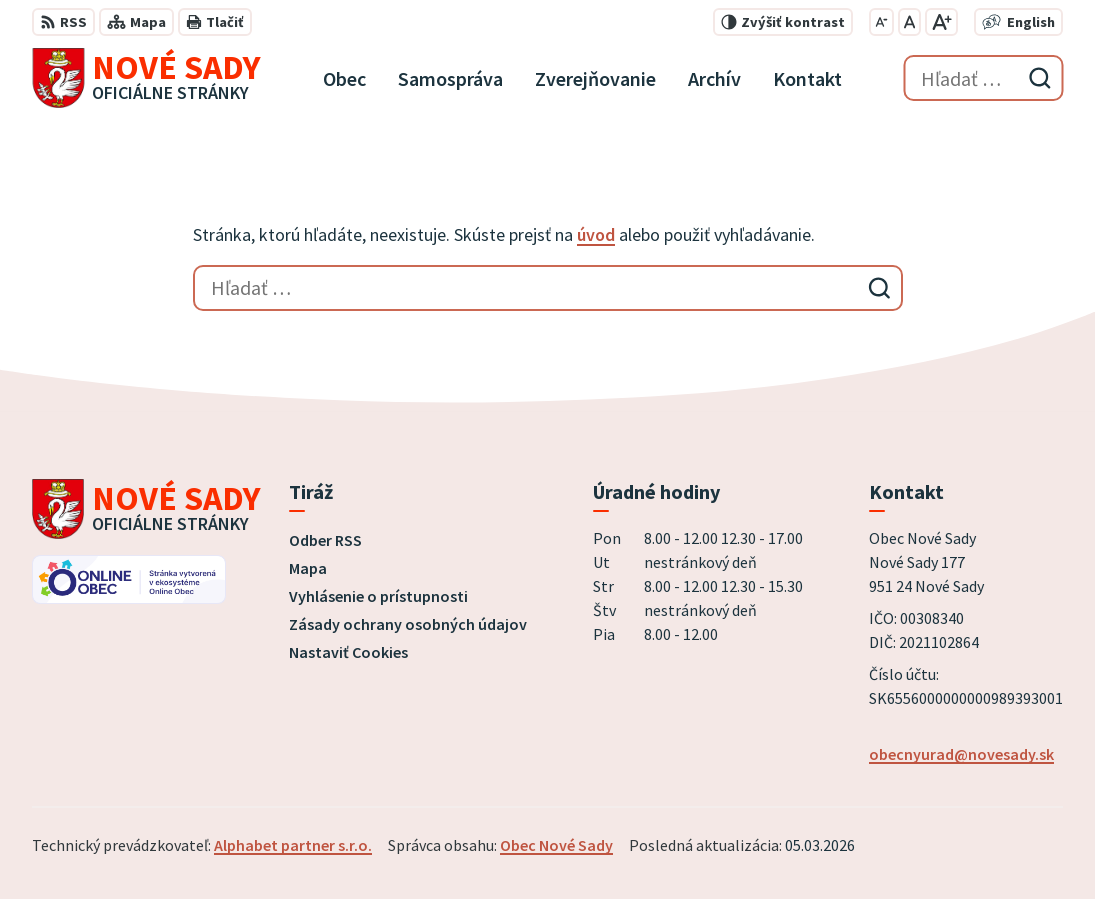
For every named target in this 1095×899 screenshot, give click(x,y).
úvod (596, 234)
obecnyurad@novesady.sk (961, 754)
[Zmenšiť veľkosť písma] (881, 22)
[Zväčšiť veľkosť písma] (941, 22)
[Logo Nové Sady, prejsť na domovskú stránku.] (146, 78)
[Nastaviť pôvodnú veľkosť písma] (909, 22)
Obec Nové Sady (556, 845)
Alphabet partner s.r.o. (293, 845)
